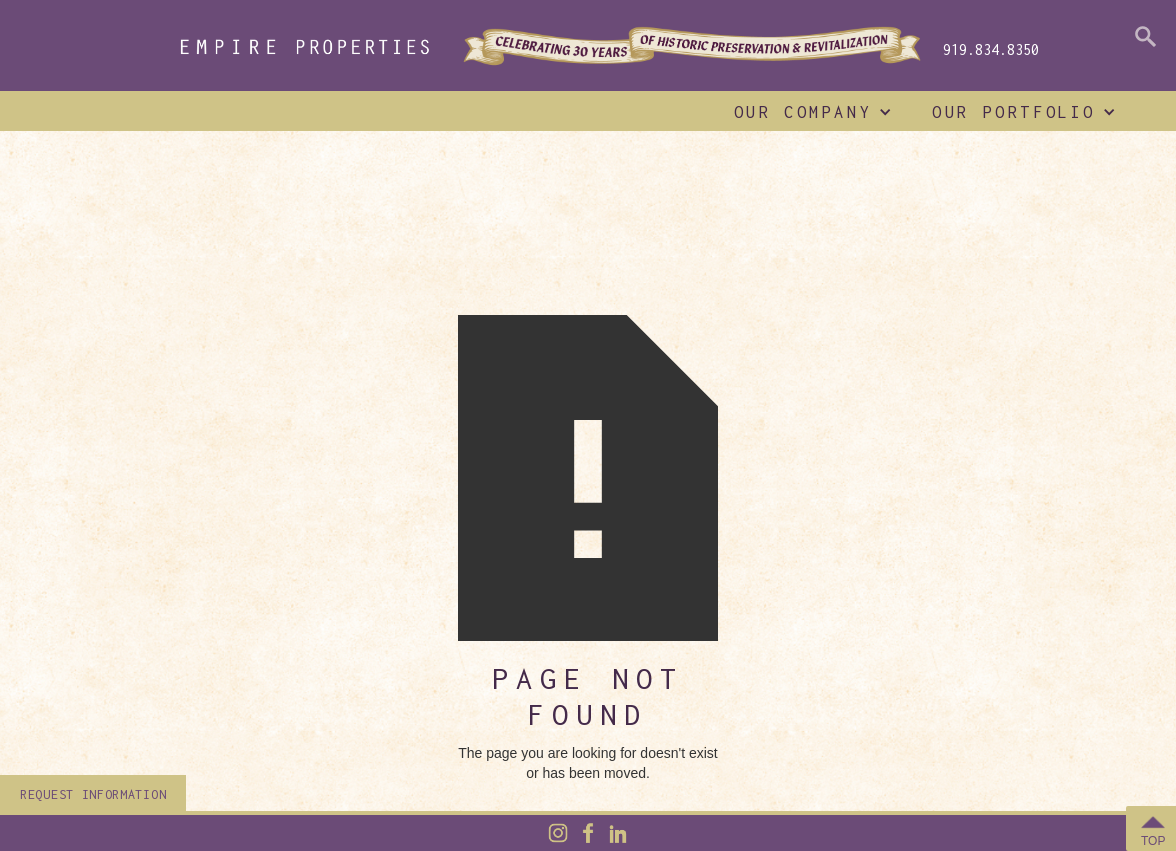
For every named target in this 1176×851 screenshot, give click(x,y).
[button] (808, 112)
